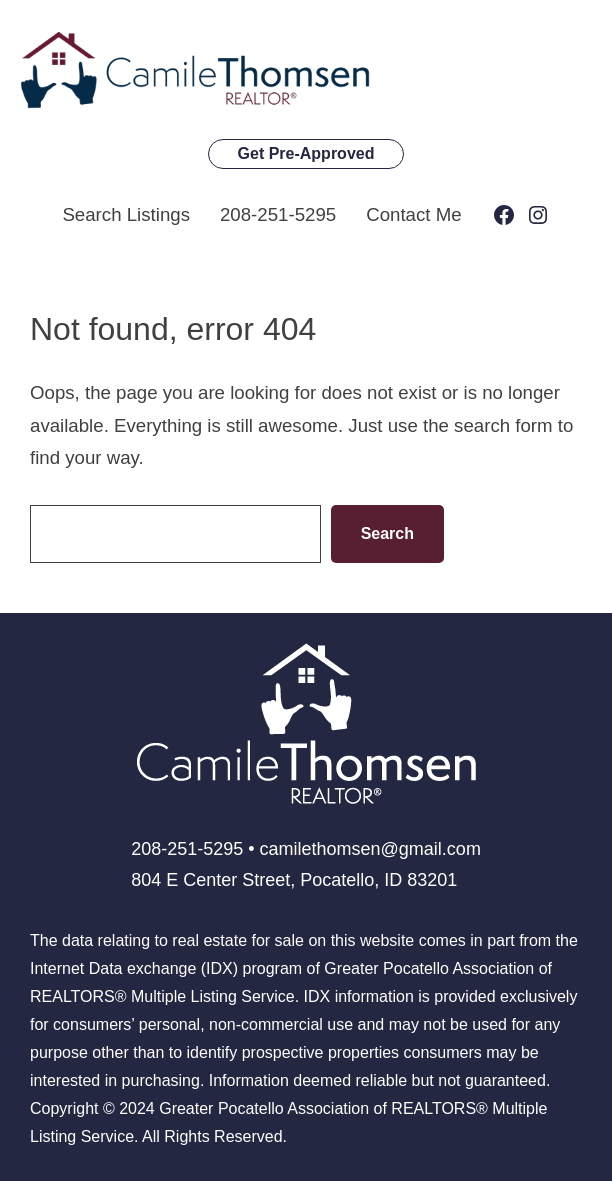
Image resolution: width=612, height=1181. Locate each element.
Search (387, 533)
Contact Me (413, 214)
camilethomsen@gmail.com (370, 849)
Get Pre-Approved (306, 153)
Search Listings (126, 214)
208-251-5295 (278, 214)
